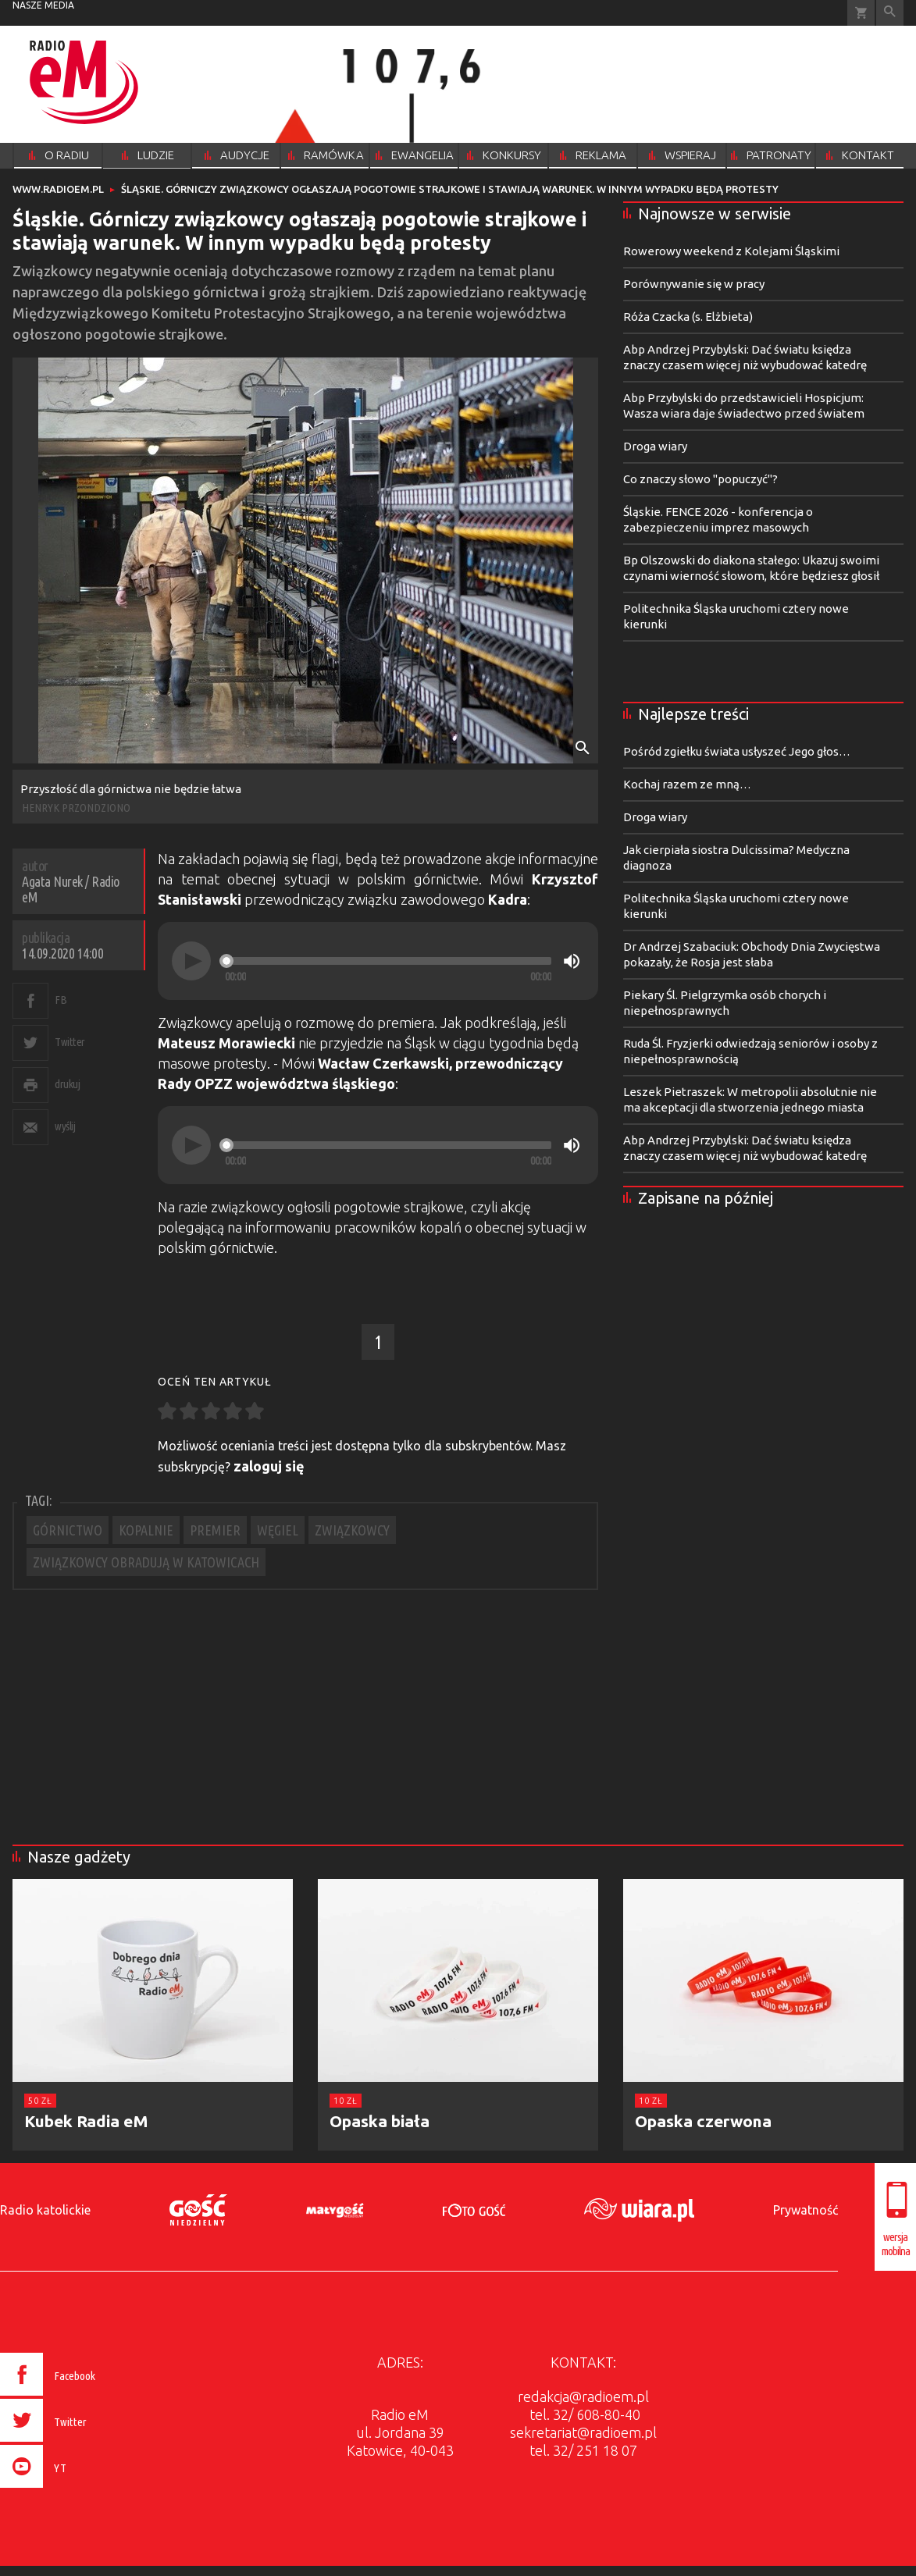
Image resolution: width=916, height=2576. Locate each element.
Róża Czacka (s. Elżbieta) (688, 316)
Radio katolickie (45, 2210)
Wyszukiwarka (890, 13)
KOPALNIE (146, 1530)
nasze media (43, 5)
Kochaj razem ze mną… (687, 784)
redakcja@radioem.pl (583, 2396)
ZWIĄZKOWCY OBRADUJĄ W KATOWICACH (146, 1562)
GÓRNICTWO (67, 1530)
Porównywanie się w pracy (694, 283)
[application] (378, 961)
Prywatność (805, 2210)
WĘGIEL (277, 1530)
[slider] (388, 961)
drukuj (67, 1084)
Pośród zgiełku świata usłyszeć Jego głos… (736, 751)
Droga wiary (655, 446)
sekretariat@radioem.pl (583, 2432)
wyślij (65, 1126)
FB (60, 999)
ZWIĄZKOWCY (352, 1530)
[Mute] (571, 961)
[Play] (191, 960)
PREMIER (215, 1530)
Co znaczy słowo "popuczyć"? (700, 479)
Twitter (70, 1041)
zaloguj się (269, 1466)
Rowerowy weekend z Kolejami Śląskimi (731, 251)
